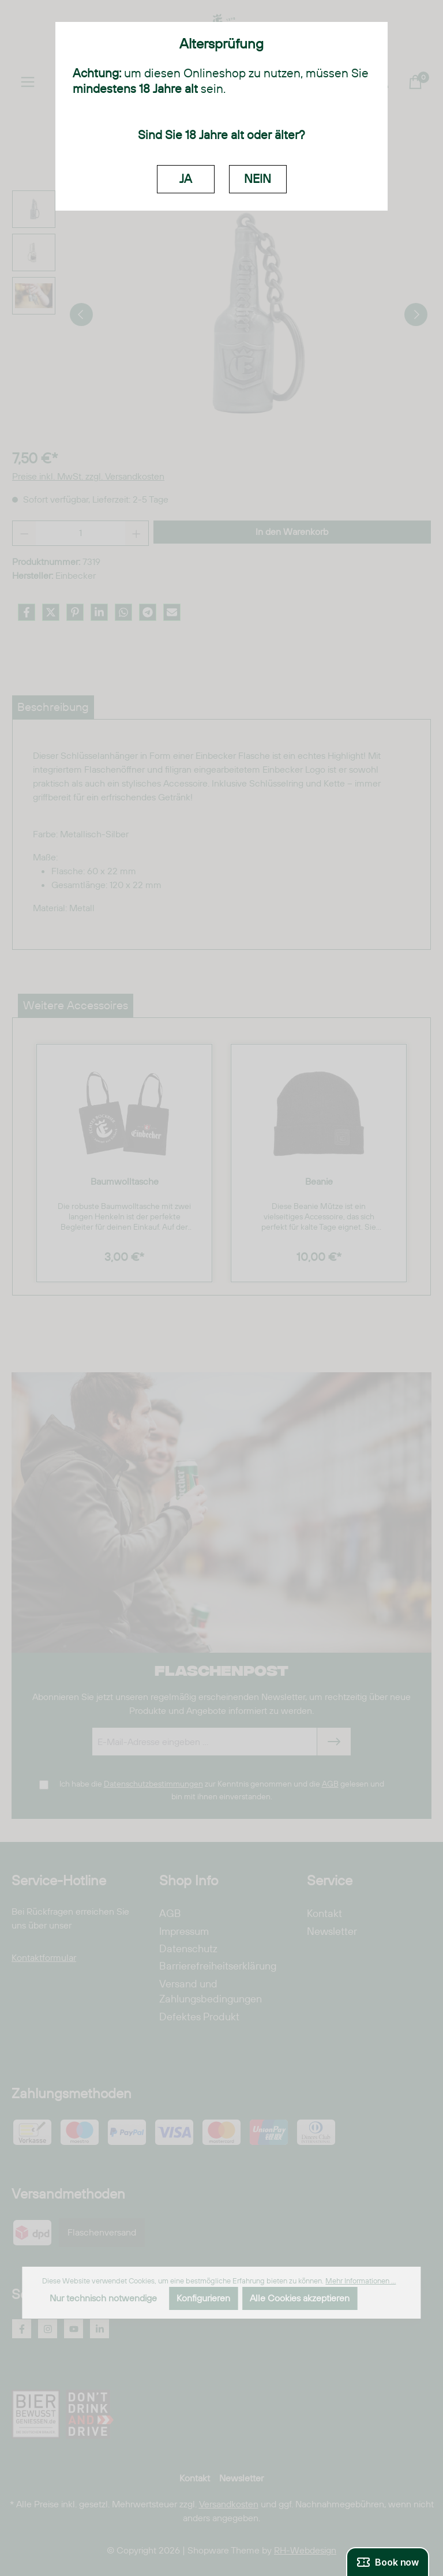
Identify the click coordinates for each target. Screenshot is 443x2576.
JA (185, 179)
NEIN (257, 179)
